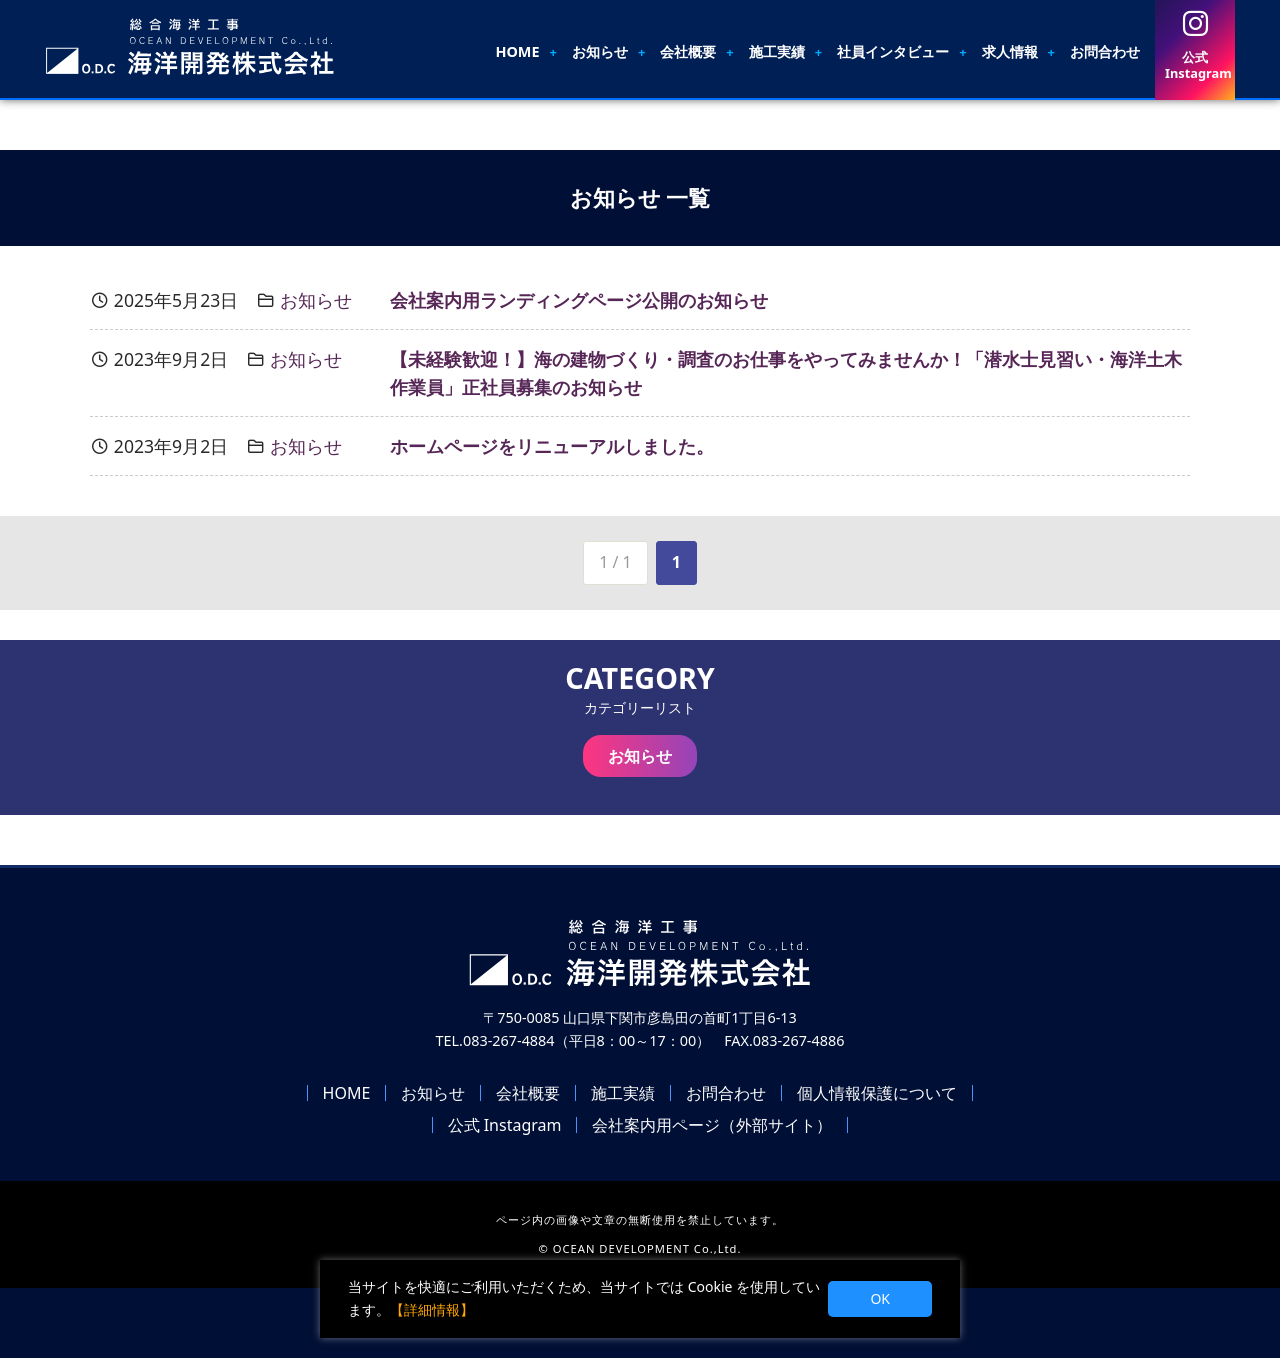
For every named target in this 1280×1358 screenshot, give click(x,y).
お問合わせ (1105, 51)
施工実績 (777, 51)
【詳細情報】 (432, 1309)
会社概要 (688, 51)
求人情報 (1010, 51)
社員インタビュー (893, 51)
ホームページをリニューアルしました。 (552, 446)
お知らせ (600, 51)
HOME (517, 51)
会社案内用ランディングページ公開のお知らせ (579, 300)
